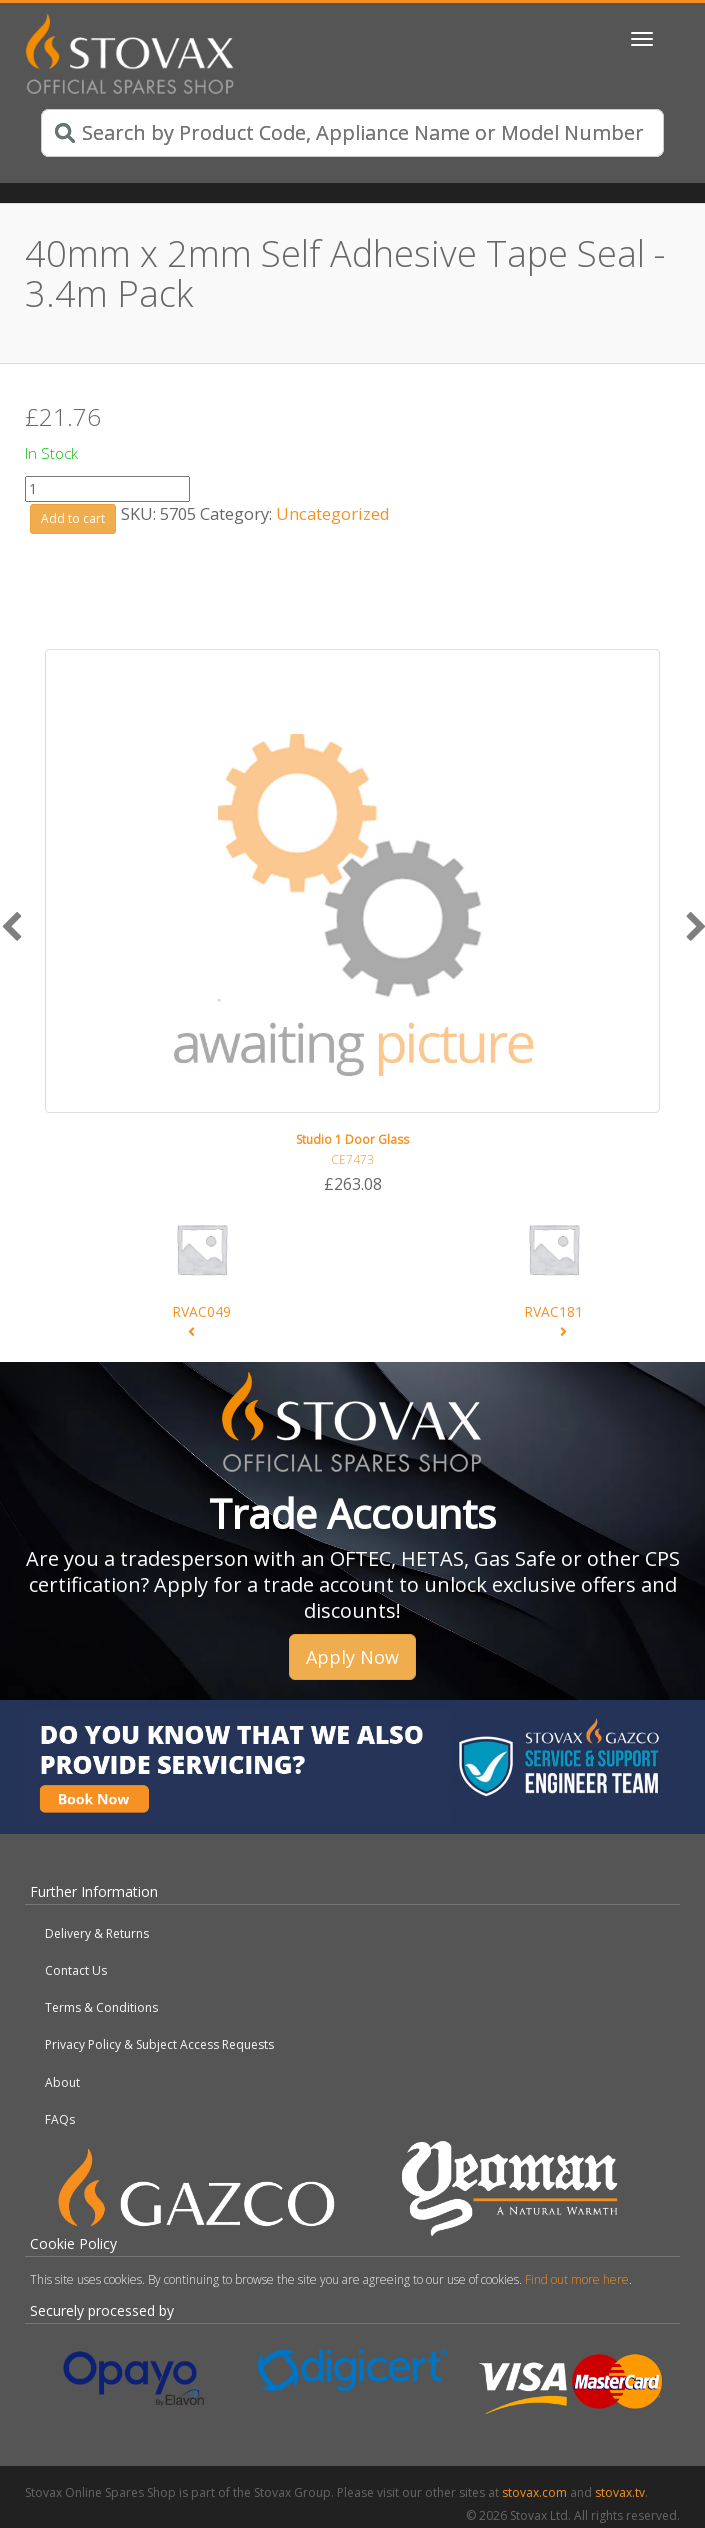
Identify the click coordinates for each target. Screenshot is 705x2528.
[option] (352, 922)
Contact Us (76, 1970)
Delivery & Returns (97, 1933)
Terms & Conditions (101, 2007)
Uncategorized (333, 513)
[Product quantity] (107, 489)
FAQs (60, 2119)
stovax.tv (620, 2492)
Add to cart (73, 518)
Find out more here (577, 2279)
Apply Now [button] (352, 1657)
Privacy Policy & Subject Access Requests (159, 2044)
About (62, 2082)
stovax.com (534, 2492)
